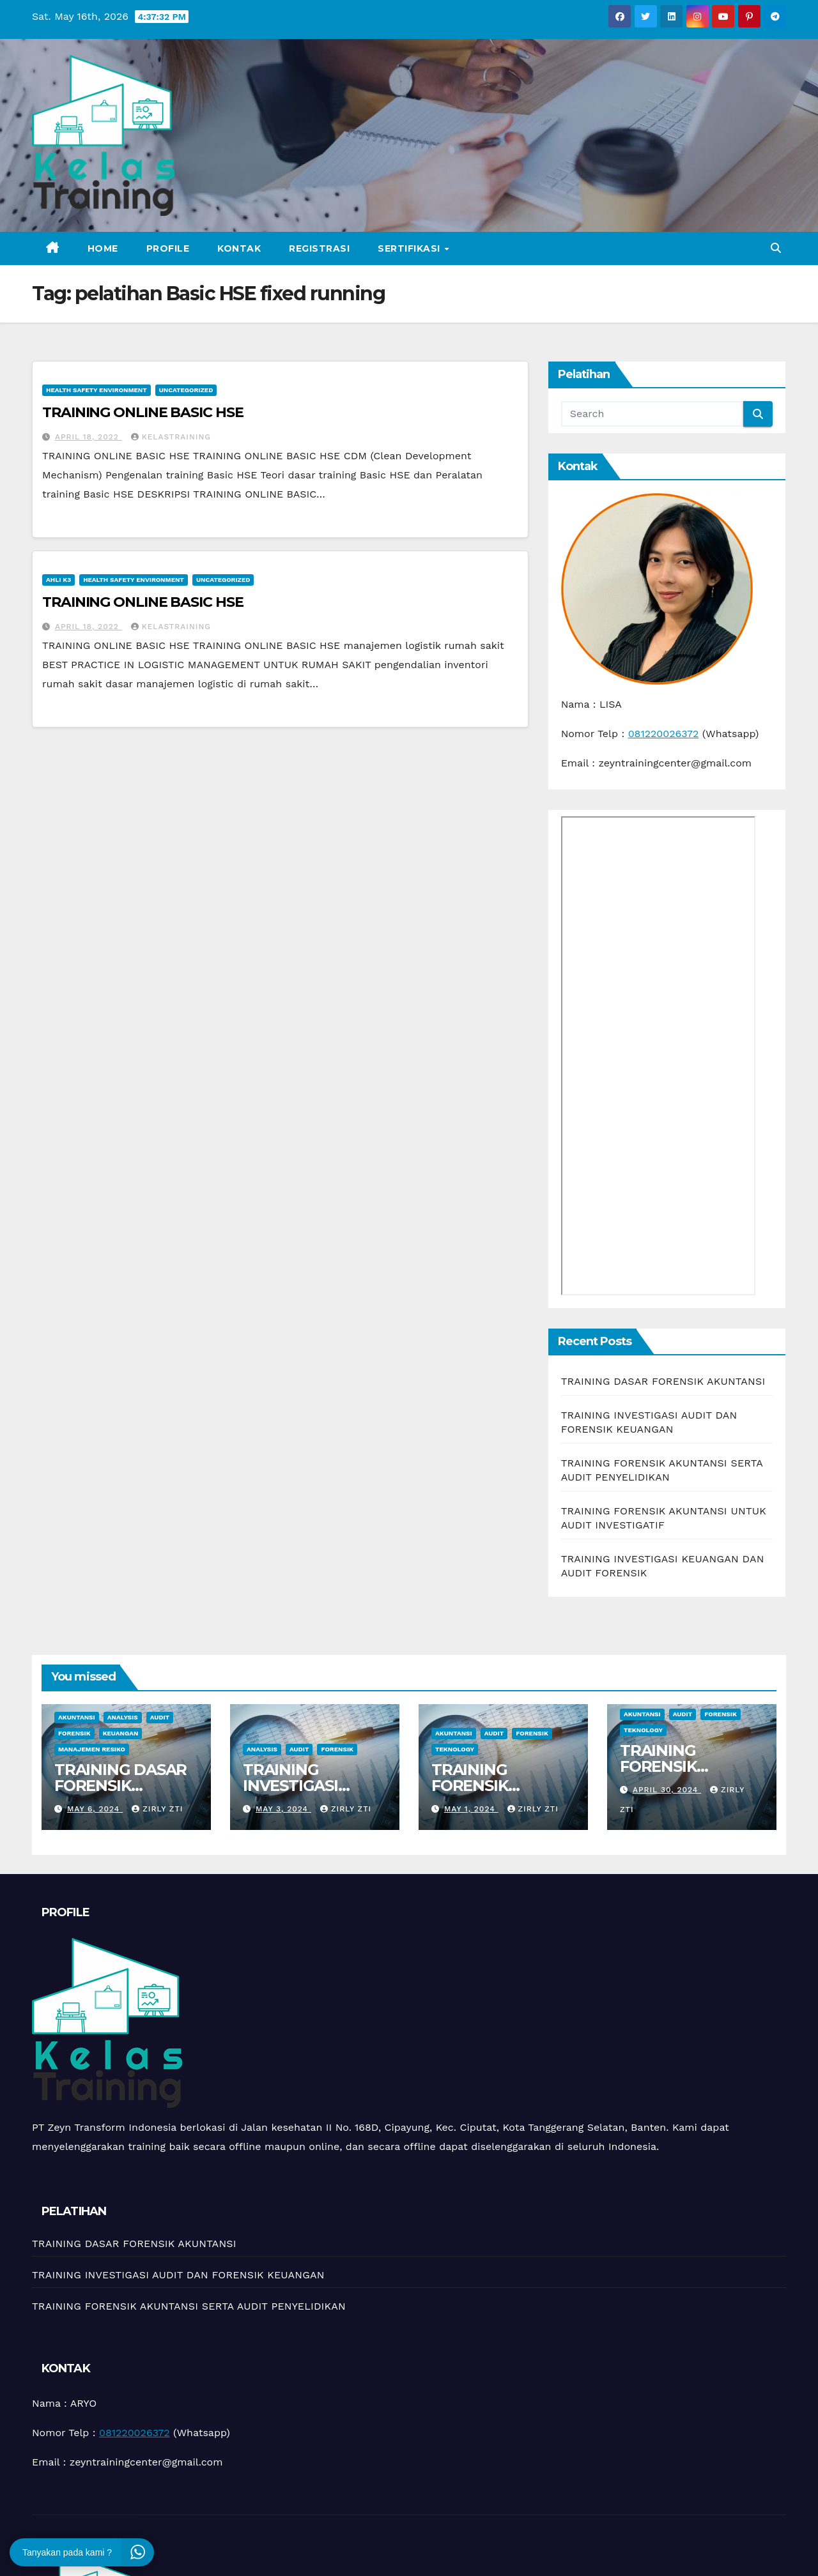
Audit (160, 1717)
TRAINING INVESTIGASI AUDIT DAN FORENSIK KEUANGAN (178, 2275)
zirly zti (157, 1808)
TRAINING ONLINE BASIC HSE (142, 412)
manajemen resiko (91, 1749)
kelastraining (171, 436)
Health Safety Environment (96, 389)
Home (103, 248)
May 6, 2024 (95, 1808)
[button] (776, 248)
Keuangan (121, 1733)
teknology (454, 1749)
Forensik (74, 1733)
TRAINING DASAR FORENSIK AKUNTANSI (663, 1381)
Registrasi (319, 248)
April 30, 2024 (667, 1789)
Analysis (122, 1717)
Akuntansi (76, 1717)
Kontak (239, 248)
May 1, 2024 (471, 1808)
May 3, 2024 (283, 1808)
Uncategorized (186, 389)
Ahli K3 (58, 579)
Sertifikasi (410, 248)
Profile (168, 248)
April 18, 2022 (88, 436)
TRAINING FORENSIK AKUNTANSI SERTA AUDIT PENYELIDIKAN (189, 2306)
